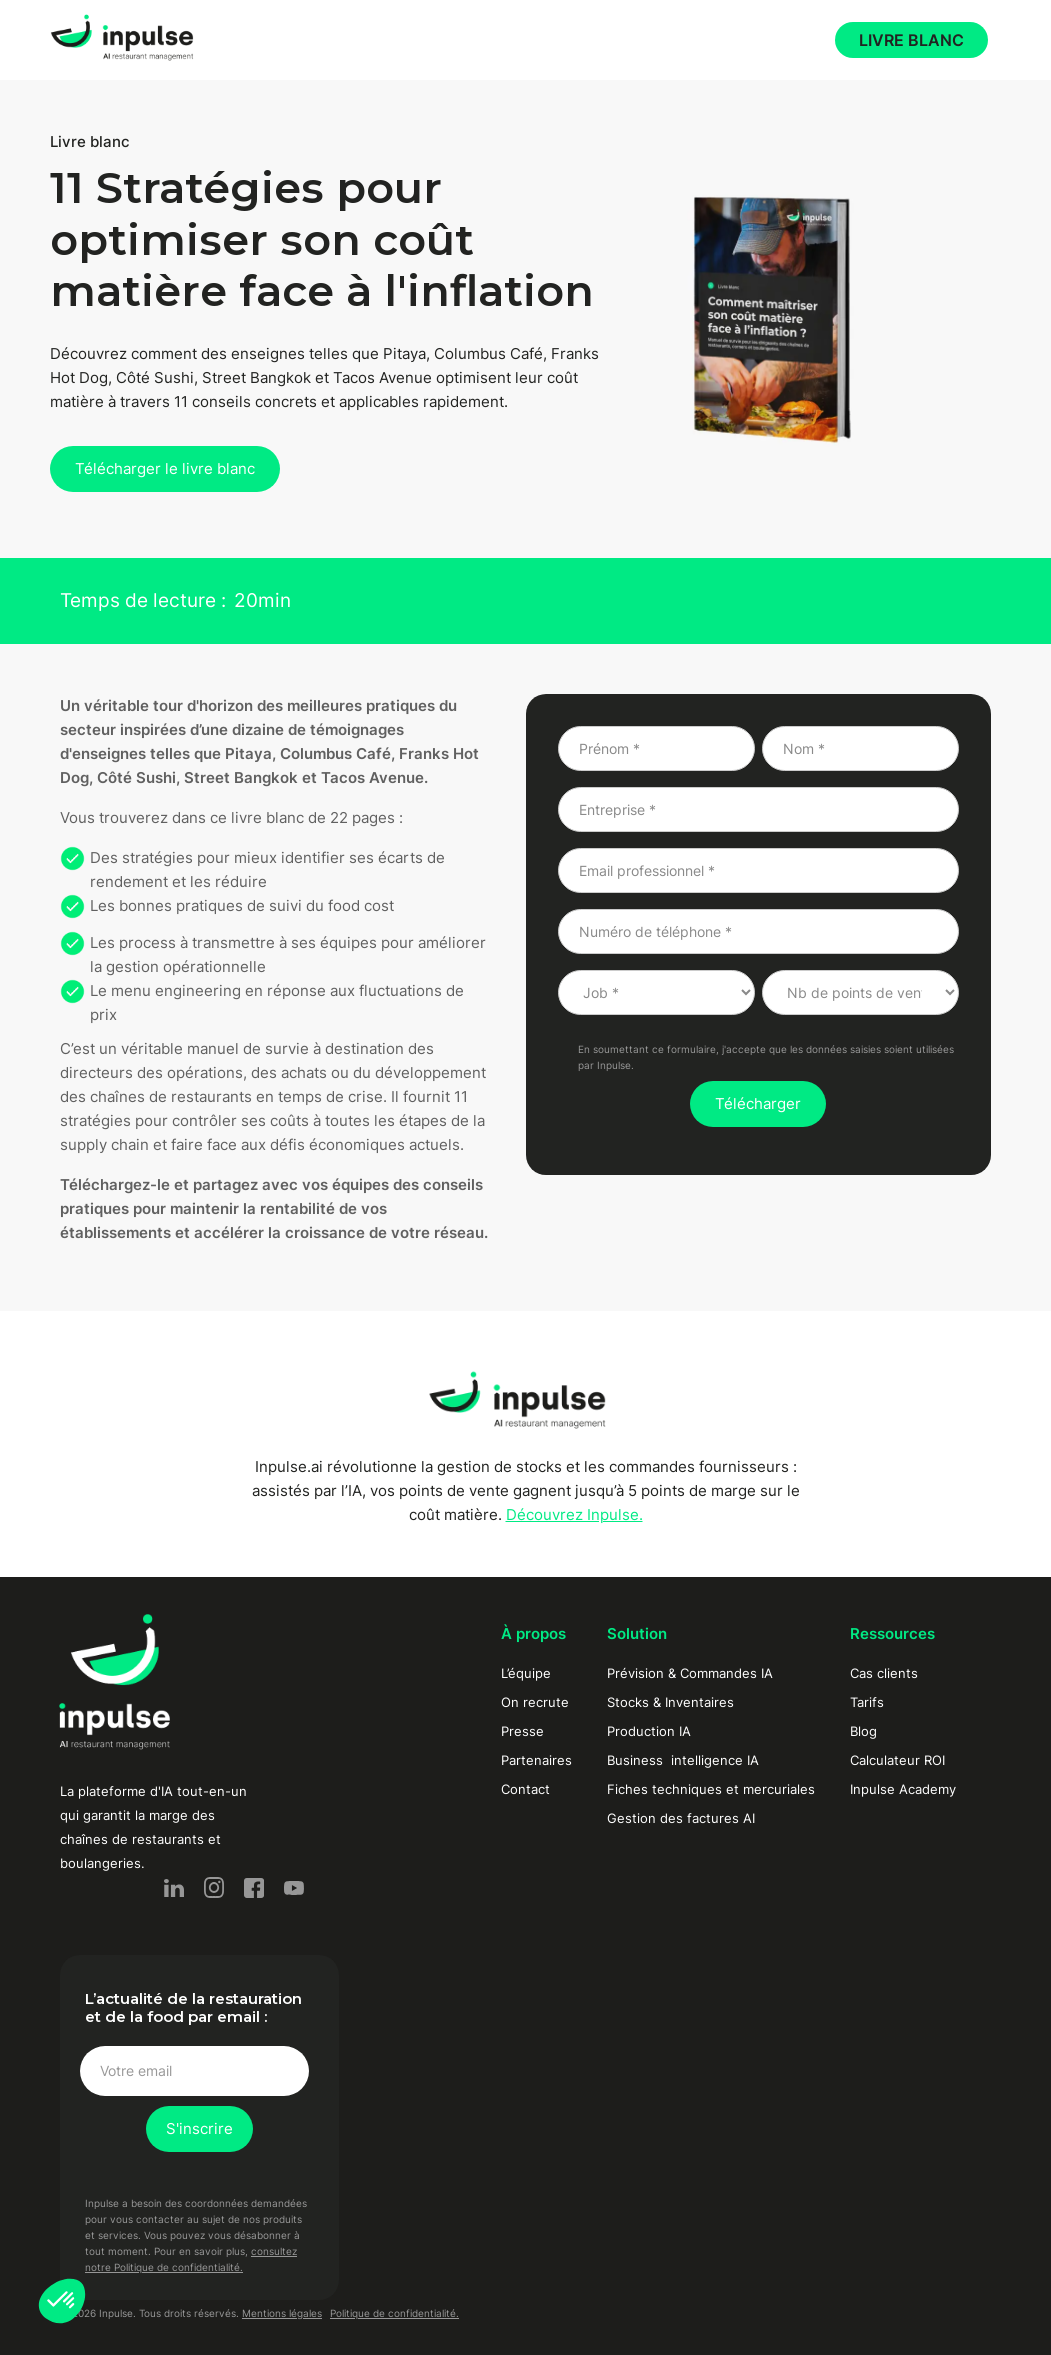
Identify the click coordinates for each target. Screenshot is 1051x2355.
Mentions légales (282, 2313)
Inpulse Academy (903, 1789)
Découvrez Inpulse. (574, 1514)
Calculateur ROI (897, 1760)
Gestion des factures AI (681, 1818)
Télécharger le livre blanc (165, 468)
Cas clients (884, 1673)
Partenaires (536, 1760)
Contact (525, 1789)
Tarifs (867, 1702)
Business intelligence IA (683, 1760)
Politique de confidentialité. (394, 2313)
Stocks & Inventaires (670, 1702)
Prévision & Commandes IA (690, 1673)
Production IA (649, 1731)
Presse (522, 1731)
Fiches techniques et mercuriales (711, 1789)
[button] (62, 2301)
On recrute (535, 1702)
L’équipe (526, 1673)
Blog (863, 1731)
